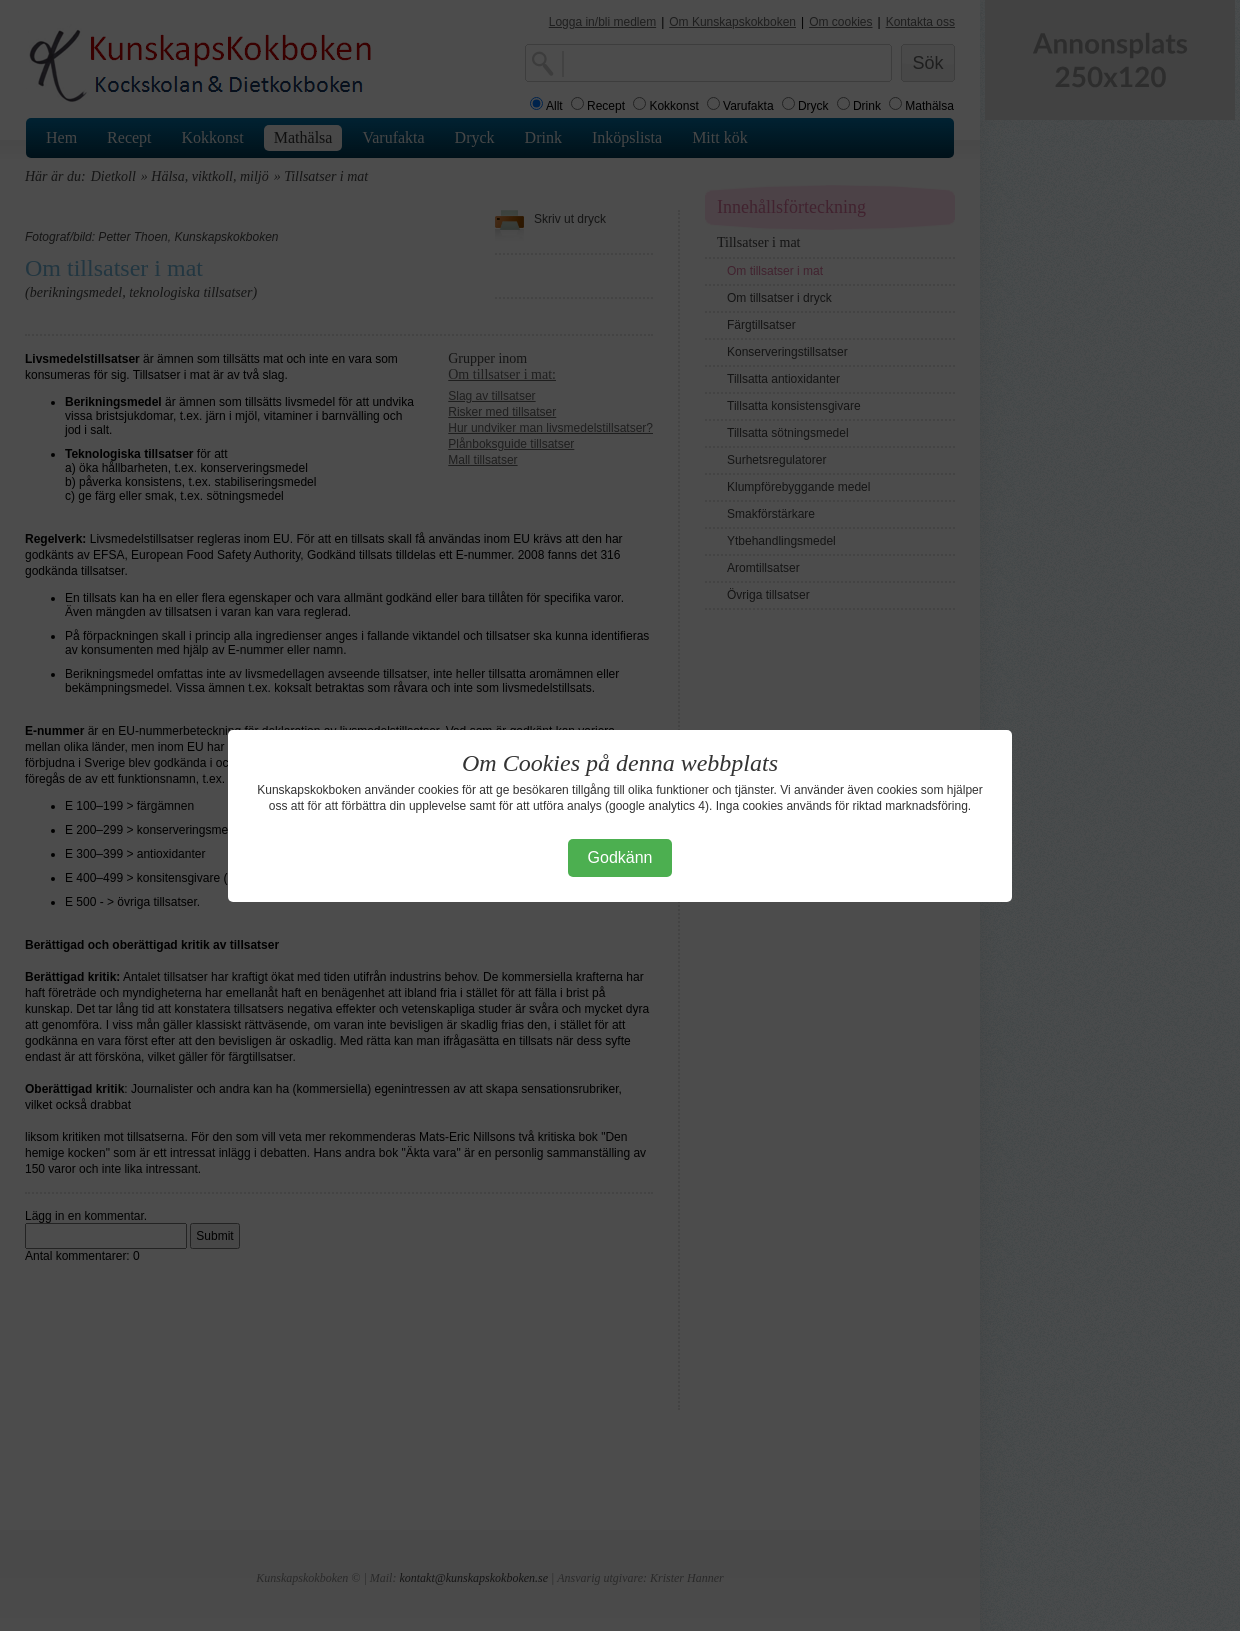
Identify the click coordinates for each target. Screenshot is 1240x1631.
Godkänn (620, 857)
